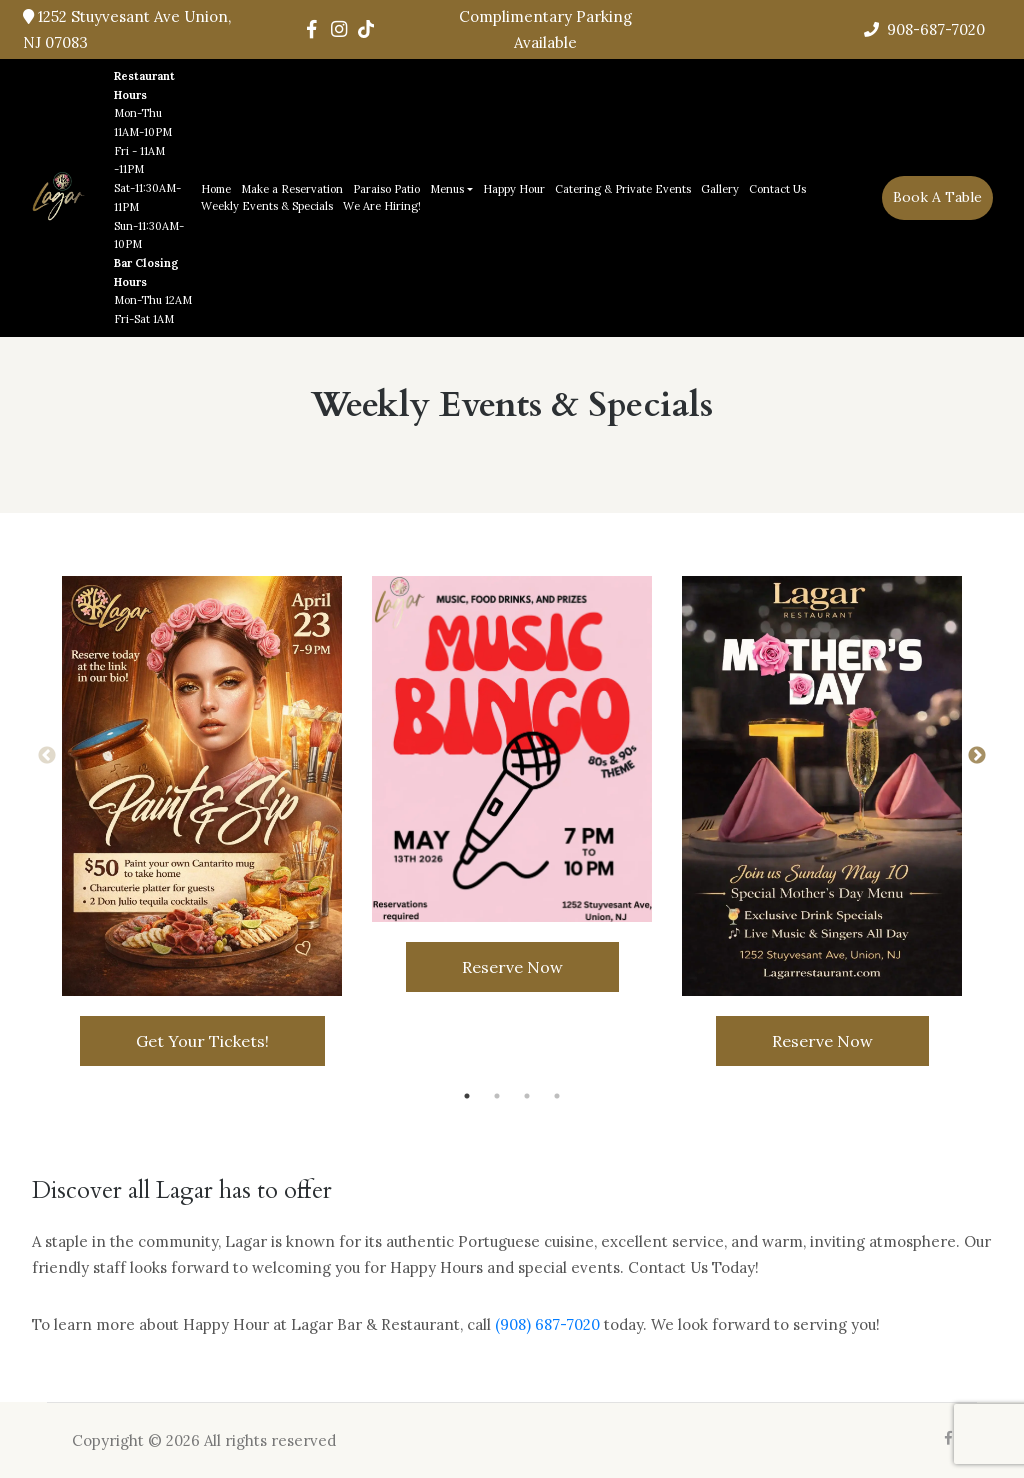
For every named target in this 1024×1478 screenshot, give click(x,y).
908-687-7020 (924, 29)
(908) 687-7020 (547, 1324)
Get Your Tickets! (202, 1041)
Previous (47, 756)
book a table (937, 197)
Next (977, 756)
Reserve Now (512, 967)
